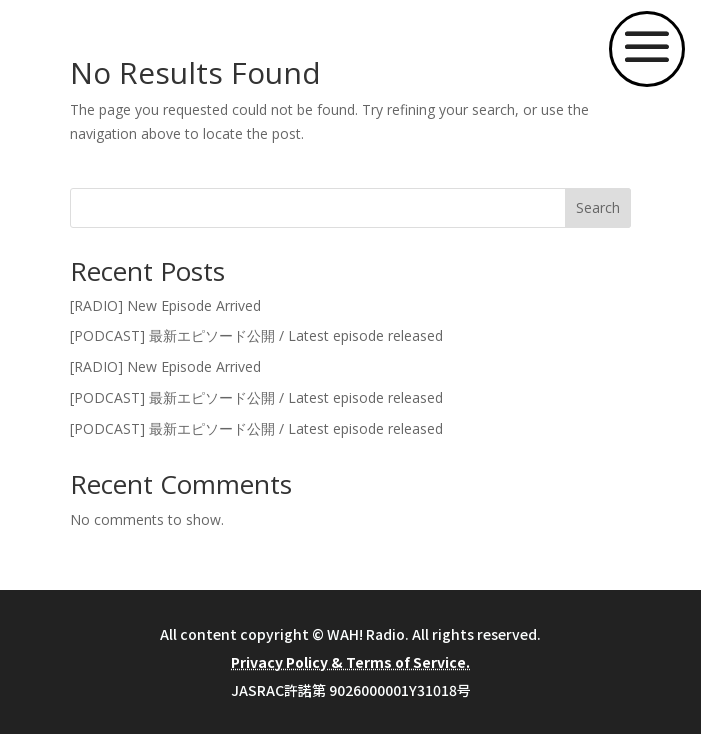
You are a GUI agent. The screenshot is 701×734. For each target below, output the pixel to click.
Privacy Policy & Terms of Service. (350, 662)
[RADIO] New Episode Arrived (165, 305)
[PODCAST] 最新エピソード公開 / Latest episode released (256, 335)
